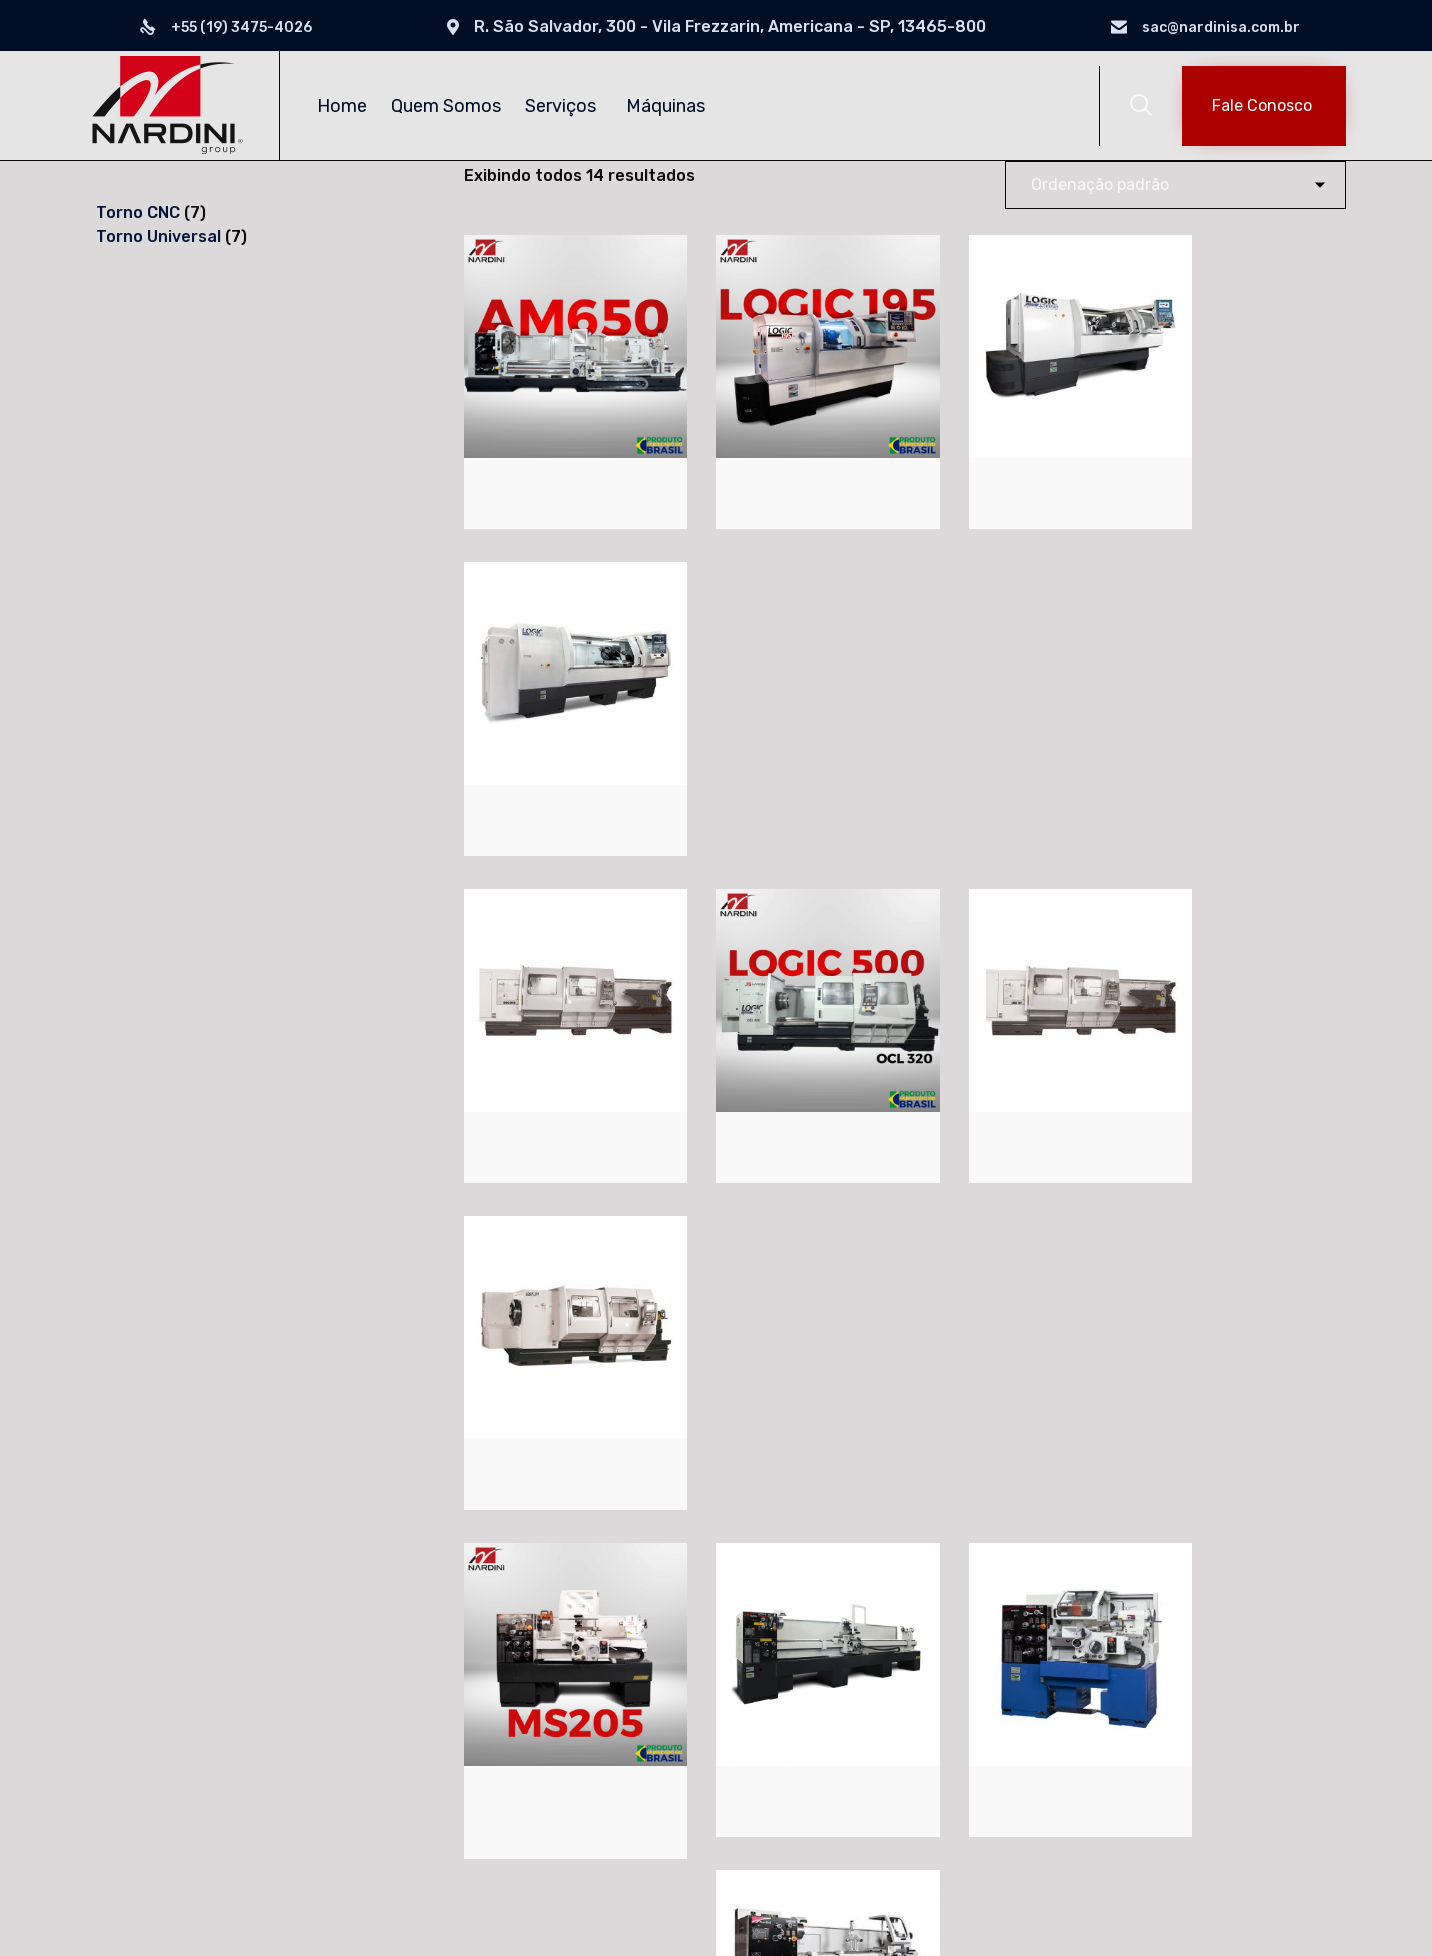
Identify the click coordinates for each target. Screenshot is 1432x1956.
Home (342, 106)
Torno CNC (448, 1677)
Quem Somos (446, 106)
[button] (1264, 106)
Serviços (563, 106)
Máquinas (668, 106)
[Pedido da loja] (1175, 185)
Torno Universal (468, 1711)
